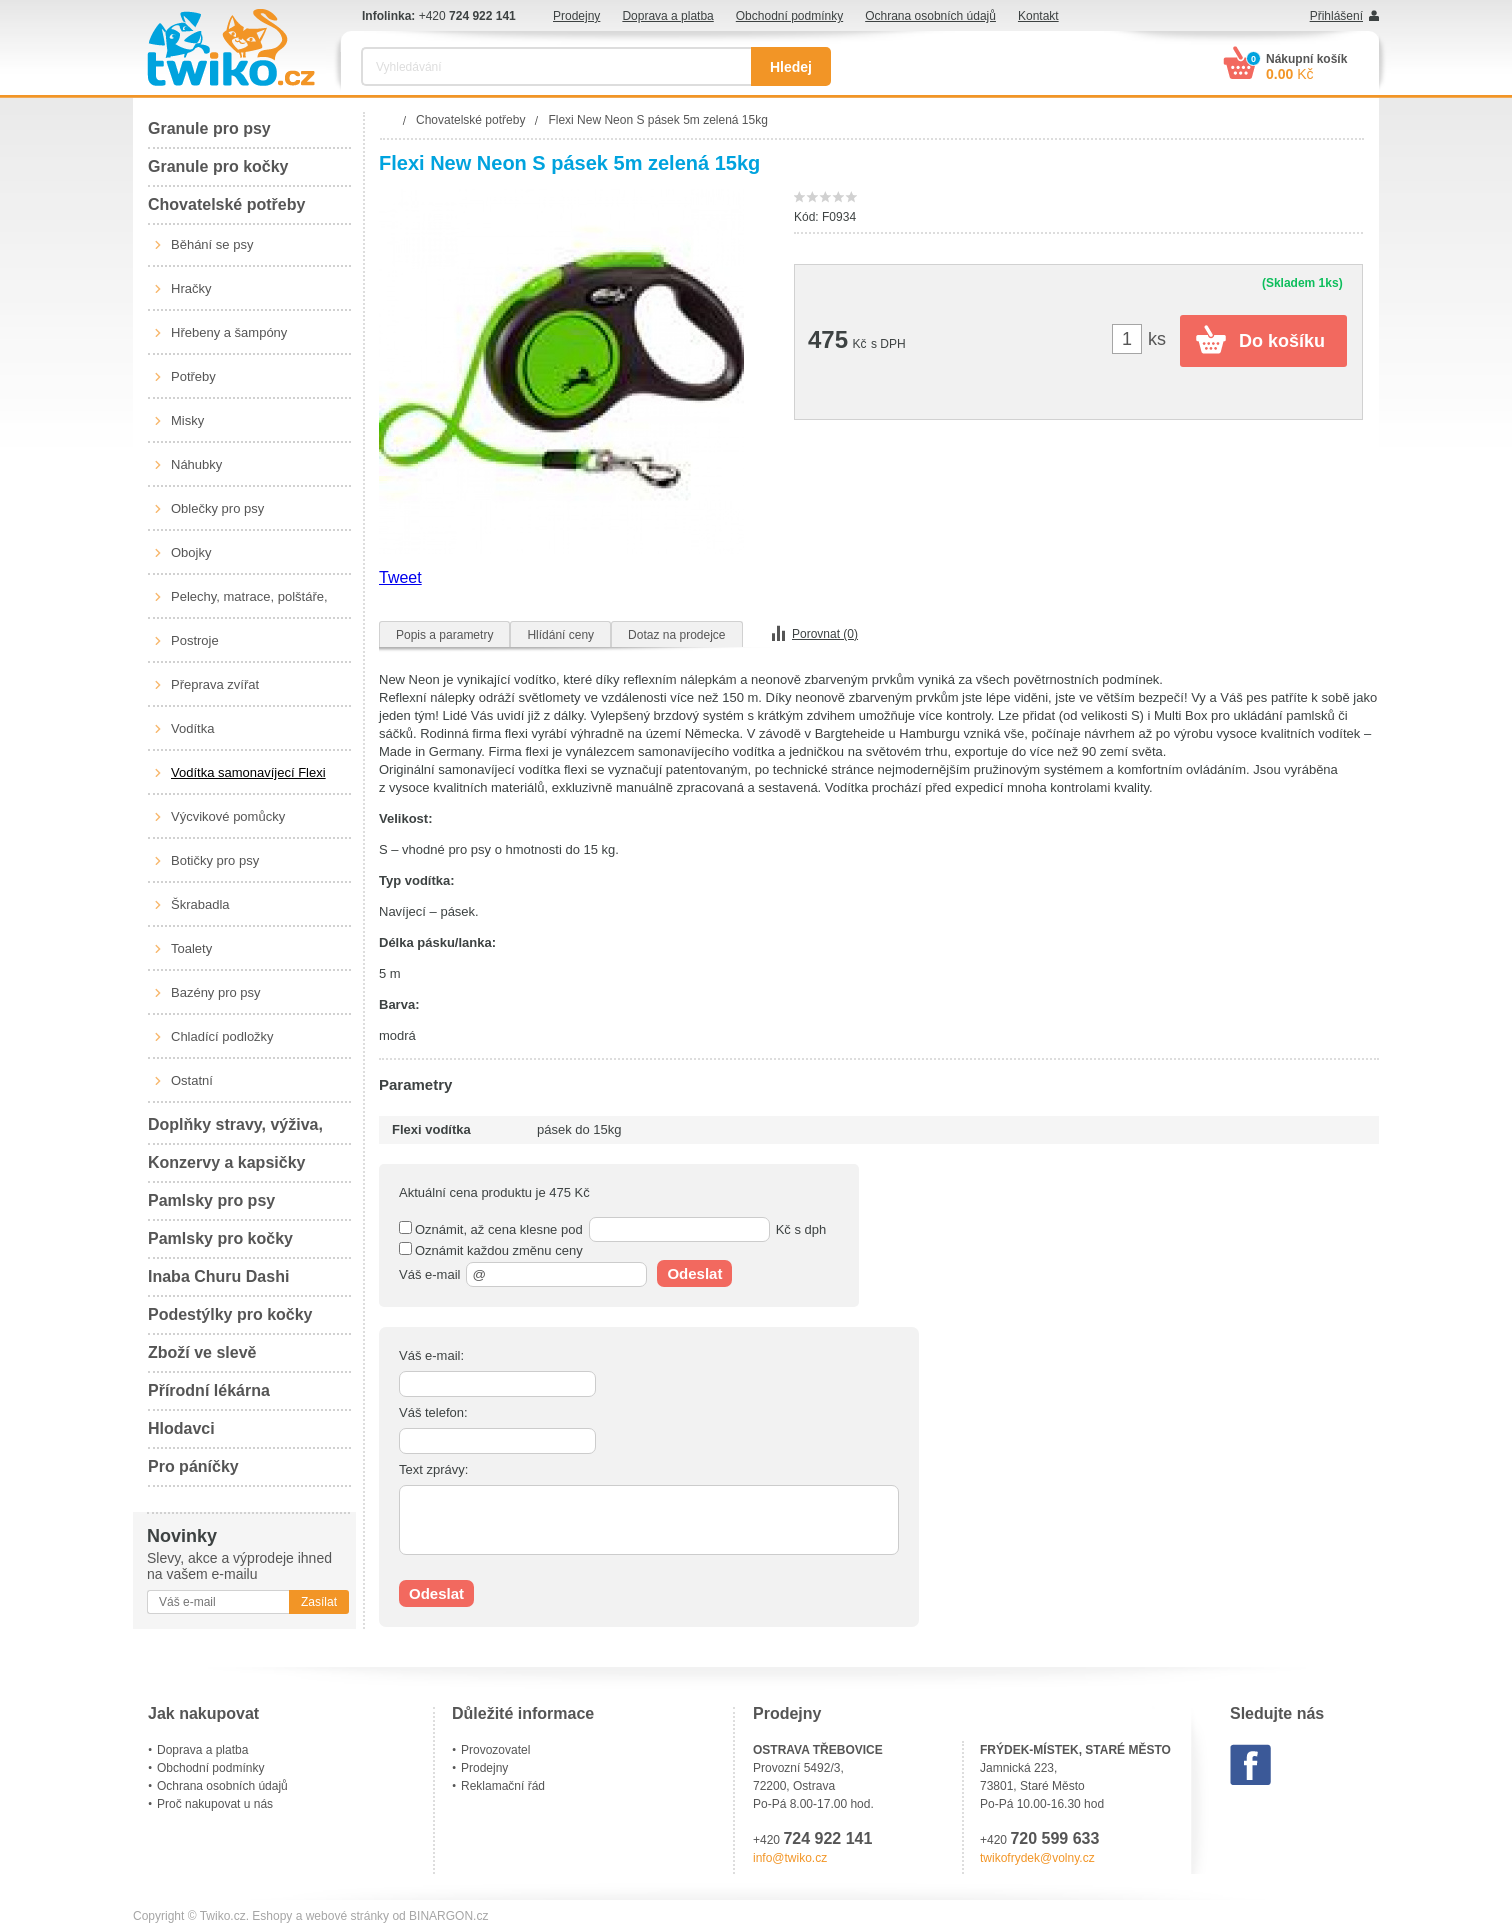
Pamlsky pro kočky (220, 1238)
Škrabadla (200, 904)
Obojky (191, 552)
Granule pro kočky (218, 166)
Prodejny (576, 16)
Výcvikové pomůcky (228, 816)
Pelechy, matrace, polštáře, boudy (249, 604)
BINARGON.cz (448, 1916)
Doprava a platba (667, 16)
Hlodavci (181, 1428)
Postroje (195, 640)
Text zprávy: (433, 1469)
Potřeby (193, 376)
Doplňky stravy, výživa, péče (235, 1130)
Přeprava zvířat (215, 684)
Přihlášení (1336, 16)
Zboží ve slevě (202, 1352)
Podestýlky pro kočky (230, 1314)
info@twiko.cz (790, 1858)
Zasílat (319, 1602)
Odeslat (694, 1273)
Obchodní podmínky (789, 16)
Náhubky (196, 464)
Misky (187, 420)
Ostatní (192, 1080)
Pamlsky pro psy (211, 1200)
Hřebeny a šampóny (229, 332)
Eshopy (272, 1916)
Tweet (400, 577)
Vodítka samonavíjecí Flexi (248, 772)
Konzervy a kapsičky (226, 1162)
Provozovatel (495, 1750)
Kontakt (1038, 16)
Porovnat (825, 634)
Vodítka (192, 728)
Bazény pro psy (216, 992)
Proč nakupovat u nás (215, 1804)
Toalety (191, 948)
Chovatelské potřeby (226, 204)
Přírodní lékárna (209, 1390)
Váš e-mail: (431, 1355)
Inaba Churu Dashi (218, 1276)
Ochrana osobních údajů (930, 16)
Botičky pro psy (215, 860)
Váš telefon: (433, 1412)
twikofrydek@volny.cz (1037, 1858)
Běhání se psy (212, 244)
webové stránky (347, 1916)
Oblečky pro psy (217, 508)
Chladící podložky (222, 1036)
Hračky (191, 288)
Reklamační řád (503, 1786)
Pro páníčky (193, 1466)
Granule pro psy (209, 128)
